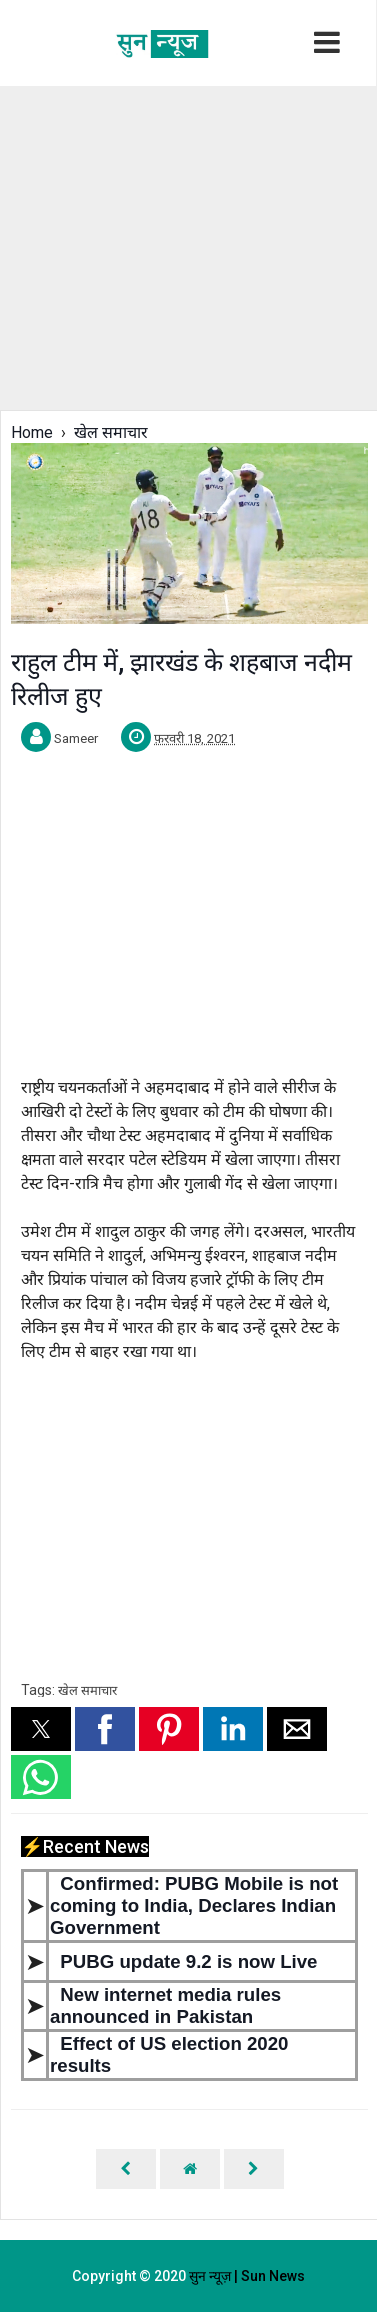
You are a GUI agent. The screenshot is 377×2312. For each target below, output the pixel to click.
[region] (187, 246)
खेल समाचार (87, 1690)
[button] (41, 1729)
